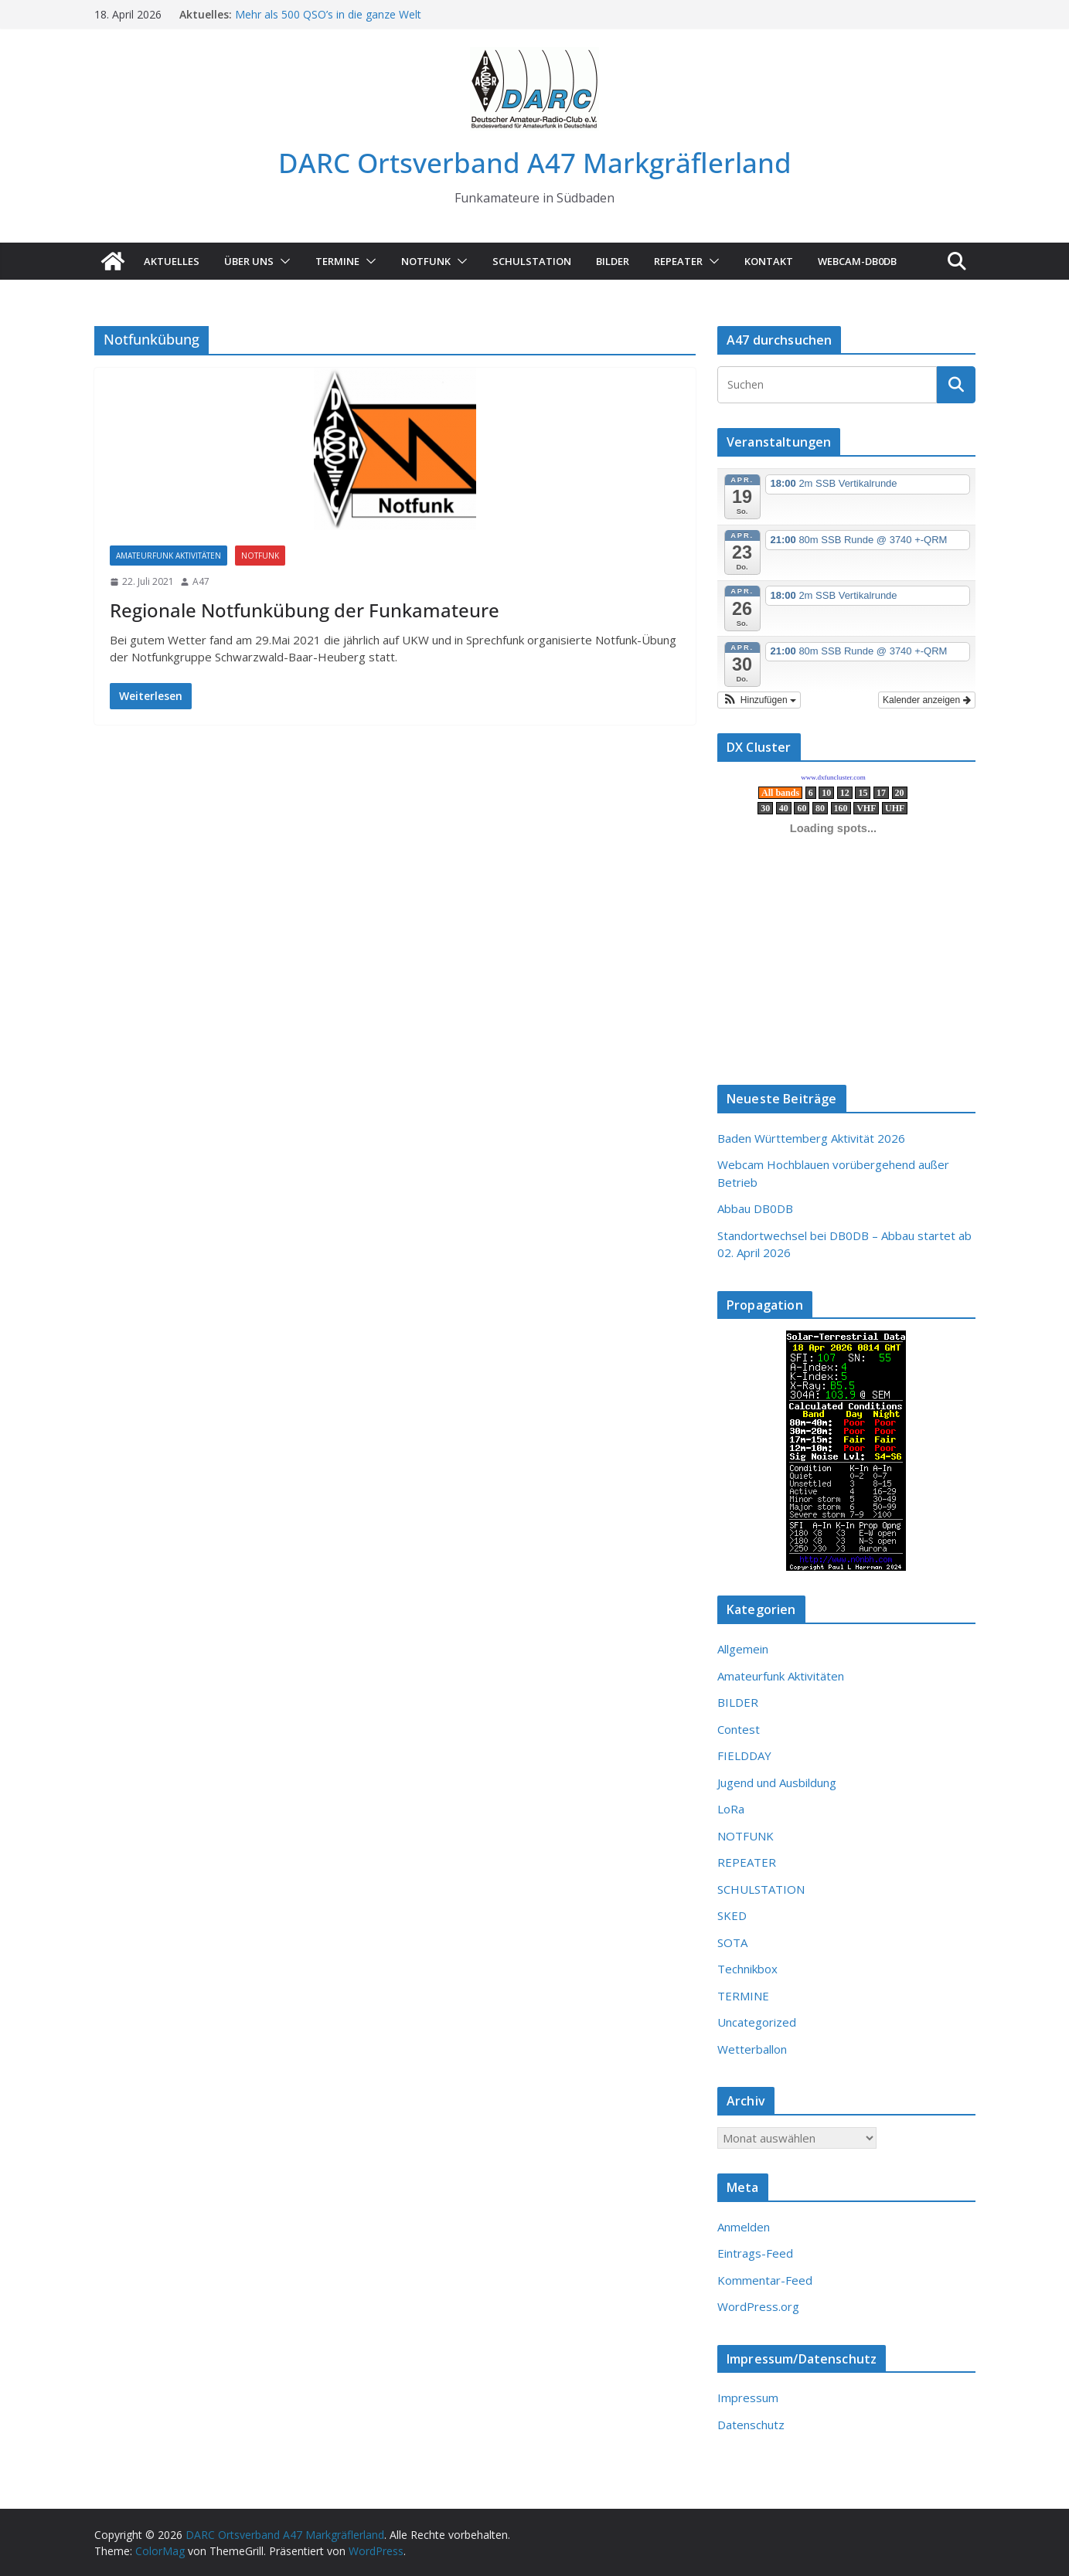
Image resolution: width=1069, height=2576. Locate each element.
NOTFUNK (426, 261)
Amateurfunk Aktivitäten (168, 555)
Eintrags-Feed (755, 2253)
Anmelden (743, 2226)
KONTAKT (768, 261)
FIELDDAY (744, 1755)
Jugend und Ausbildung (776, 1782)
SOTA (732, 1942)
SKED (732, 1915)
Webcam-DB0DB (857, 261)
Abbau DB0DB (755, 1208)
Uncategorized (756, 2022)
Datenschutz (751, 2424)
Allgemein (742, 1649)
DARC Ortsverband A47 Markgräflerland (535, 162)
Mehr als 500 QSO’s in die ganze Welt (328, 14)
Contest (738, 1729)
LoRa (730, 1808)
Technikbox (747, 1968)
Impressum (747, 2397)
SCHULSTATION (531, 261)
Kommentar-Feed (764, 2280)
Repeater (678, 261)
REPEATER (746, 1862)
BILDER (737, 1702)
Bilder (612, 261)
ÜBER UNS (249, 261)
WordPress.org (758, 2306)
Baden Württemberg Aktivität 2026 (811, 1138)
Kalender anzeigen (926, 700)
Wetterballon (752, 2049)
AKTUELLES (171, 261)
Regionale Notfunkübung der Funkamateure (304, 610)
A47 (200, 581)
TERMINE (337, 261)
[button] (282, 261)
